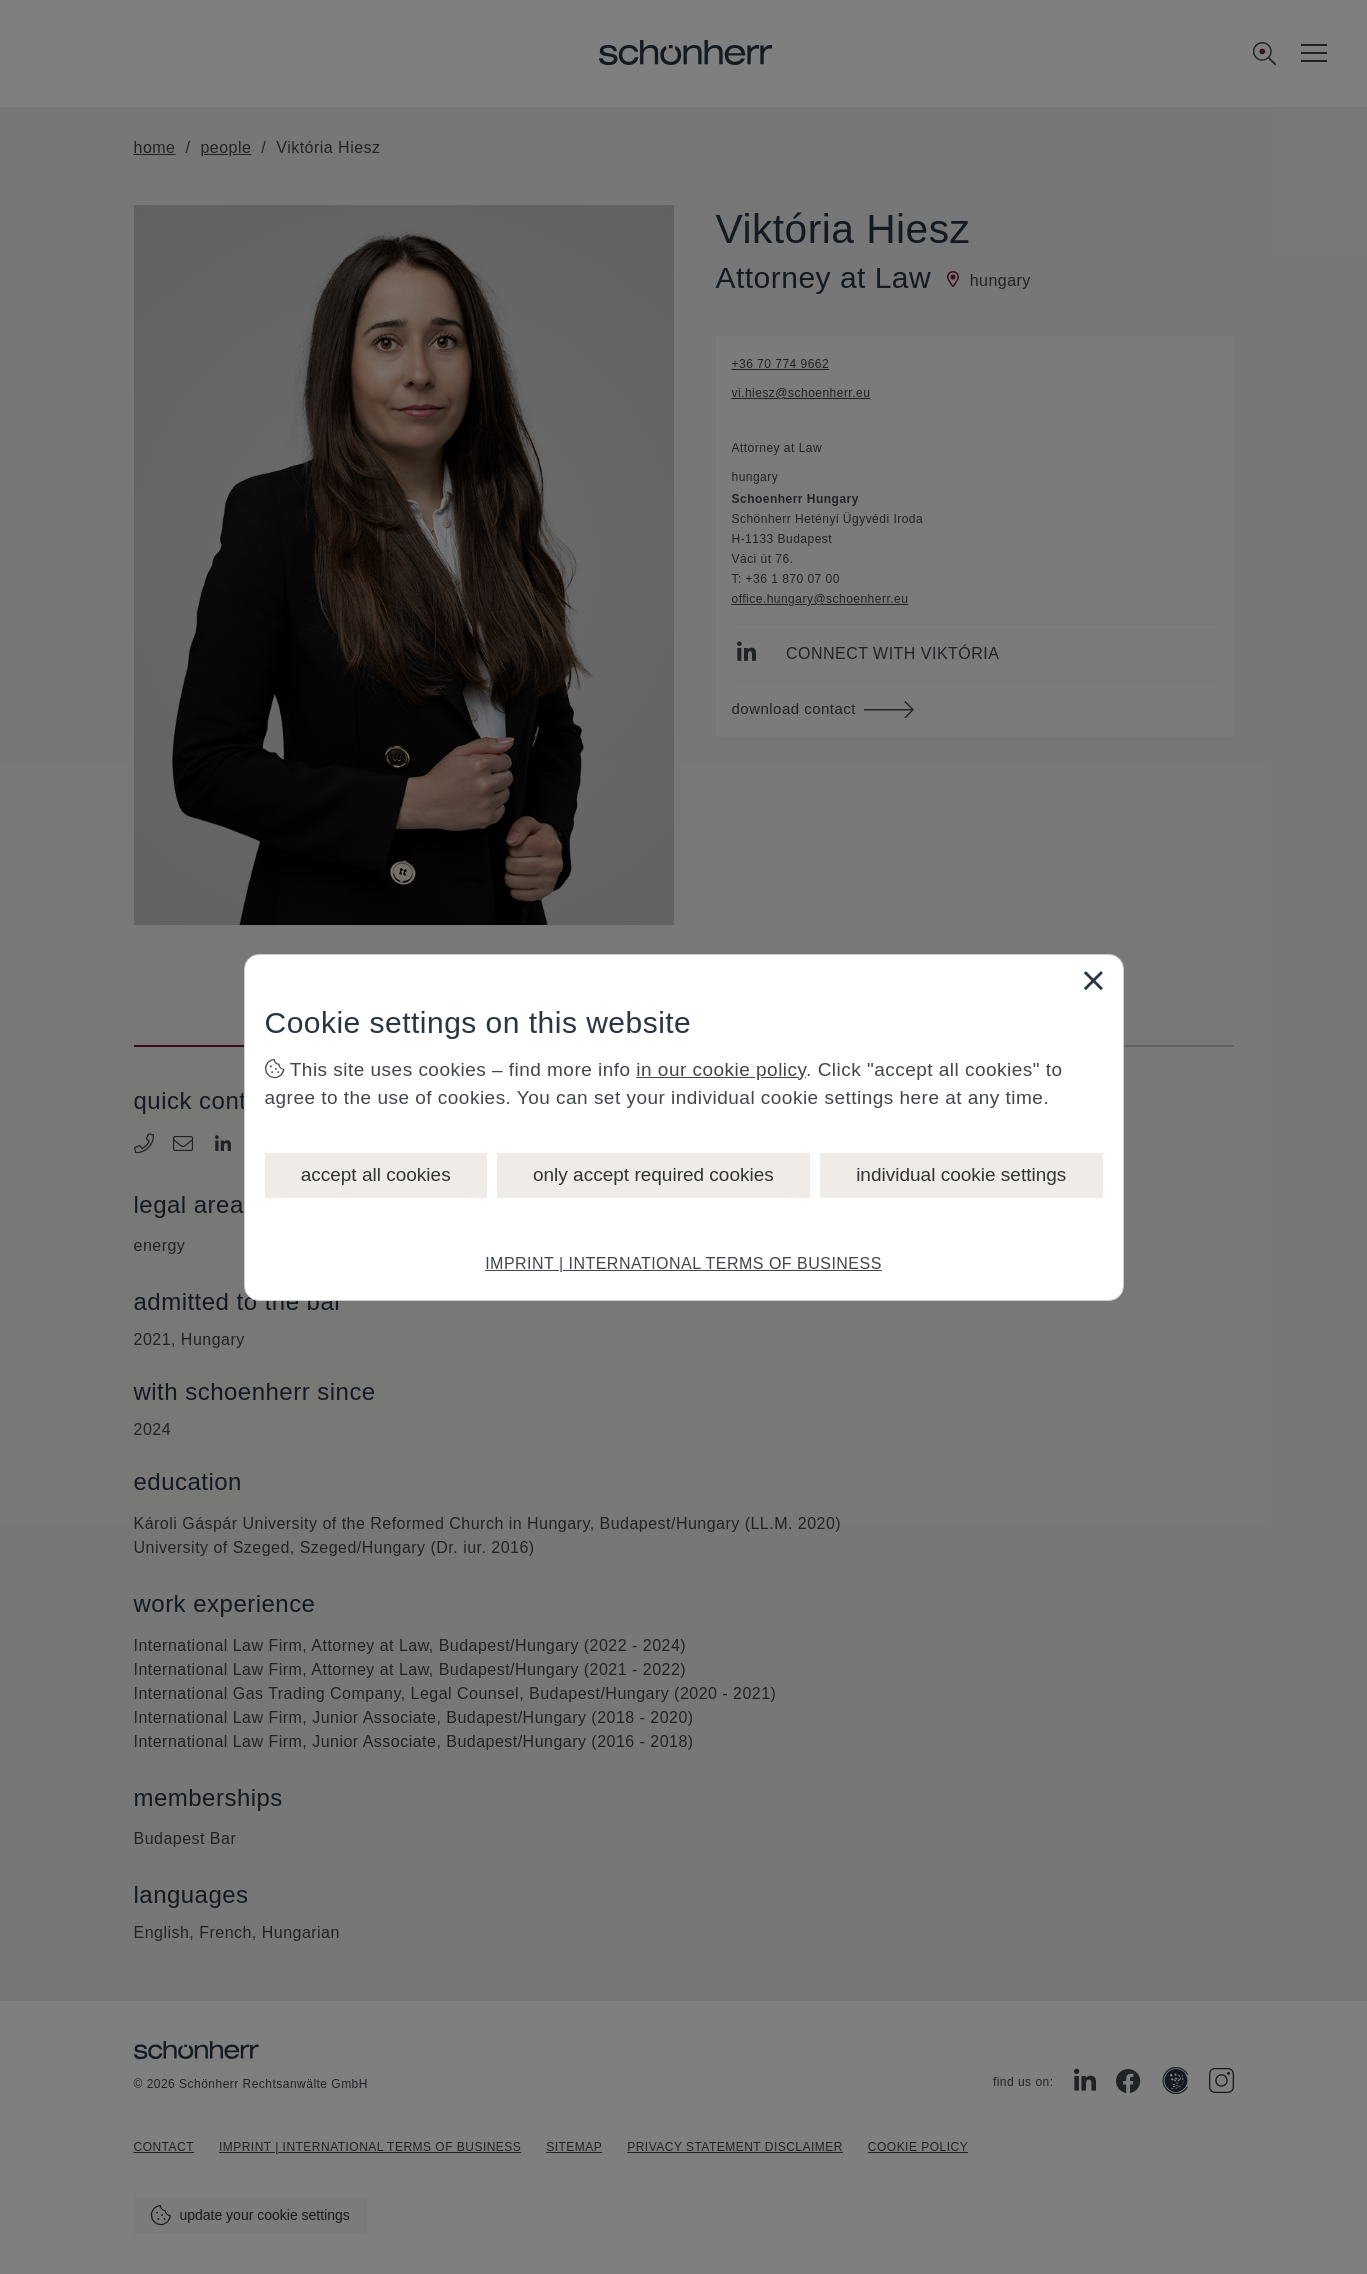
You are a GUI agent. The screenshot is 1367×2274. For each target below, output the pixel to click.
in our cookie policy (721, 1069)
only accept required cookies (653, 1174)
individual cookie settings (961, 1174)
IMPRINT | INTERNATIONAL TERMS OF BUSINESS (683, 1263)
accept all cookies (376, 1174)
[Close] (1093, 980)
